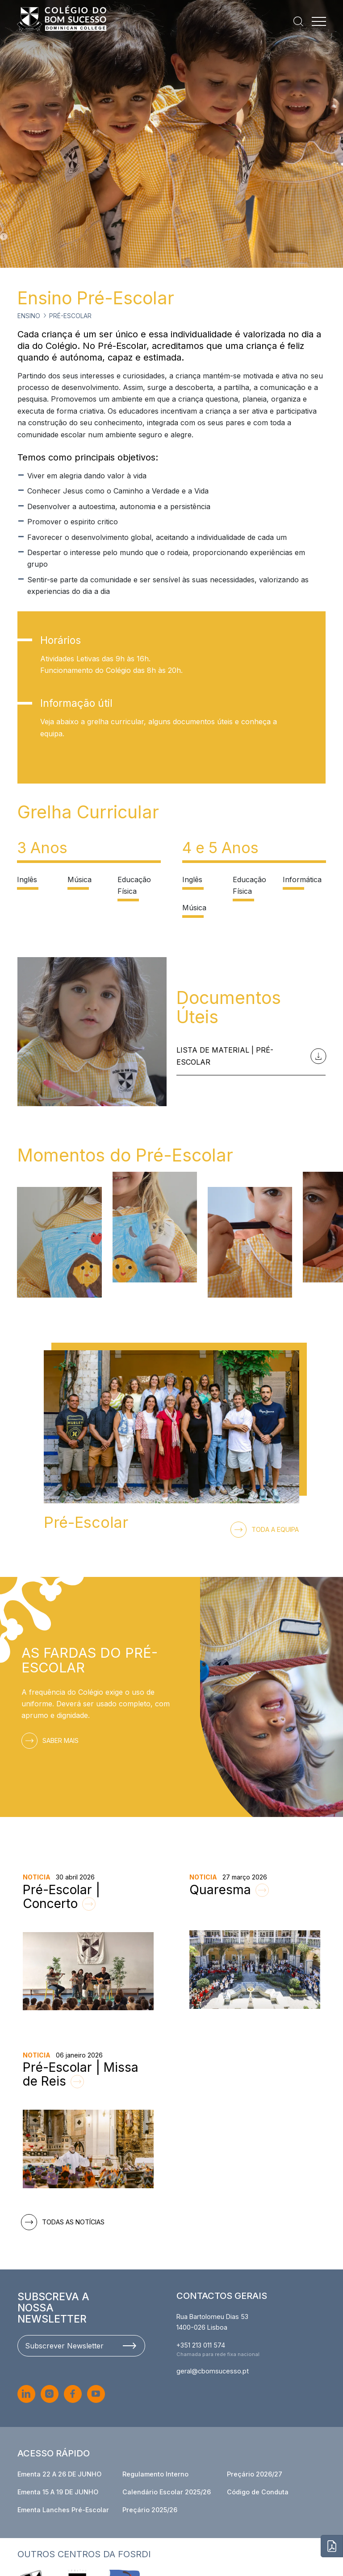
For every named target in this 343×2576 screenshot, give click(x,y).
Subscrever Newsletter (79, 2346)
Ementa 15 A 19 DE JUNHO (57, 2492)
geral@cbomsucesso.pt (212, 2371)
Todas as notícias (65, 2222)
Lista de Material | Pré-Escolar (249, 1055)
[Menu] (319, 21)
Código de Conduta (258, 2492)
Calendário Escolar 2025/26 (166, 2492)
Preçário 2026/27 (254, 2474)
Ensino (28, 315)
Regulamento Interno (155, 2474)
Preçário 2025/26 (149, 2510)
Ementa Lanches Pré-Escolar (63, 2510)
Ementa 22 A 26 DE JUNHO (59, 2474)
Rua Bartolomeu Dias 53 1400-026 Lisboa (212, 2322)
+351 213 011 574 (200, 2345)
